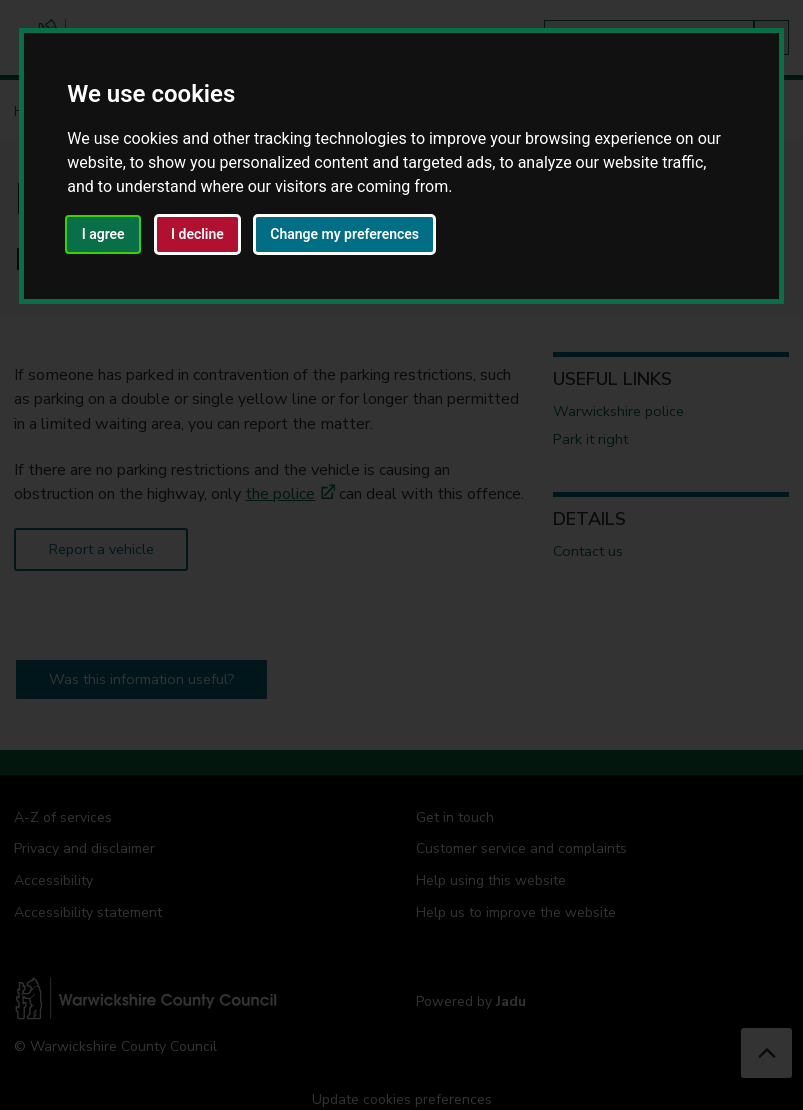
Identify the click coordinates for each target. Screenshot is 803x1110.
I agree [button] (103, 234)
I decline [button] (197, 234)
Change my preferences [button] (344, 234)
